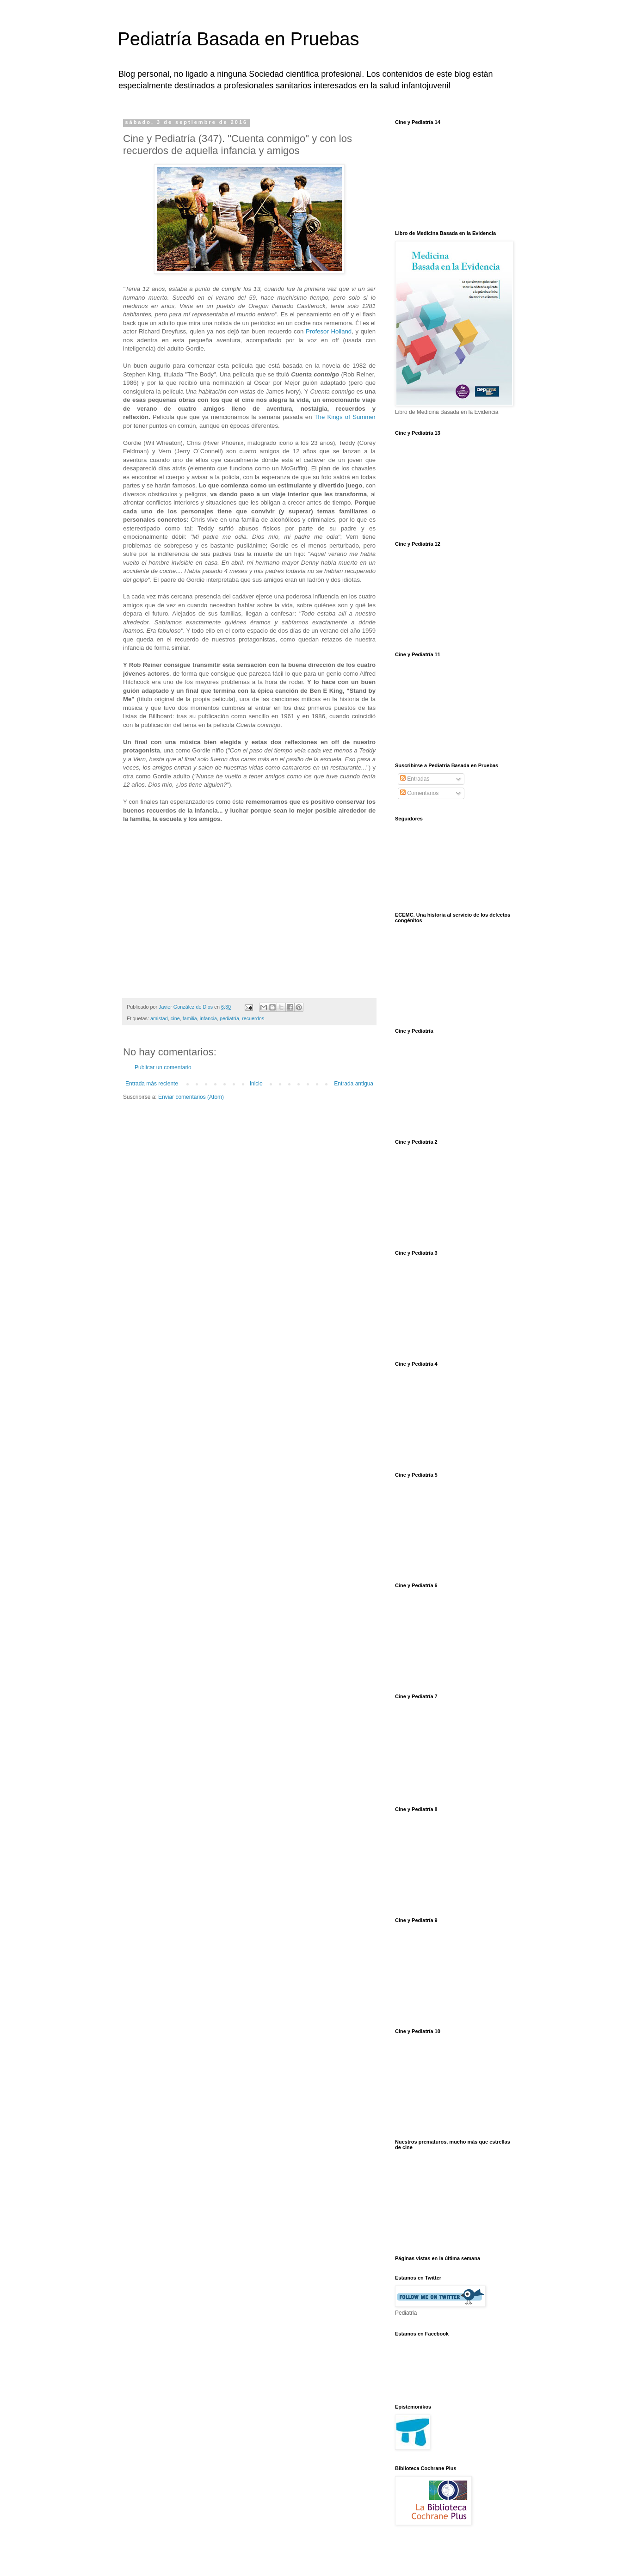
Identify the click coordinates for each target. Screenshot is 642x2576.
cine (175, 1018)
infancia (208, 1018)
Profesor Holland (329, 331)
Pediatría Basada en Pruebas (238, 39)
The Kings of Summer (345, 416)
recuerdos (253, 1018)
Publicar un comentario (163, 1067)
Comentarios (419, 793)
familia (190, 1018)
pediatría (229, 1018)
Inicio (256, 1083)
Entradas (414, 779)
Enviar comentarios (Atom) (191, 1097)
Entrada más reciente (151, 1083)
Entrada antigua (353, 1083)
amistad (159, 1018)
